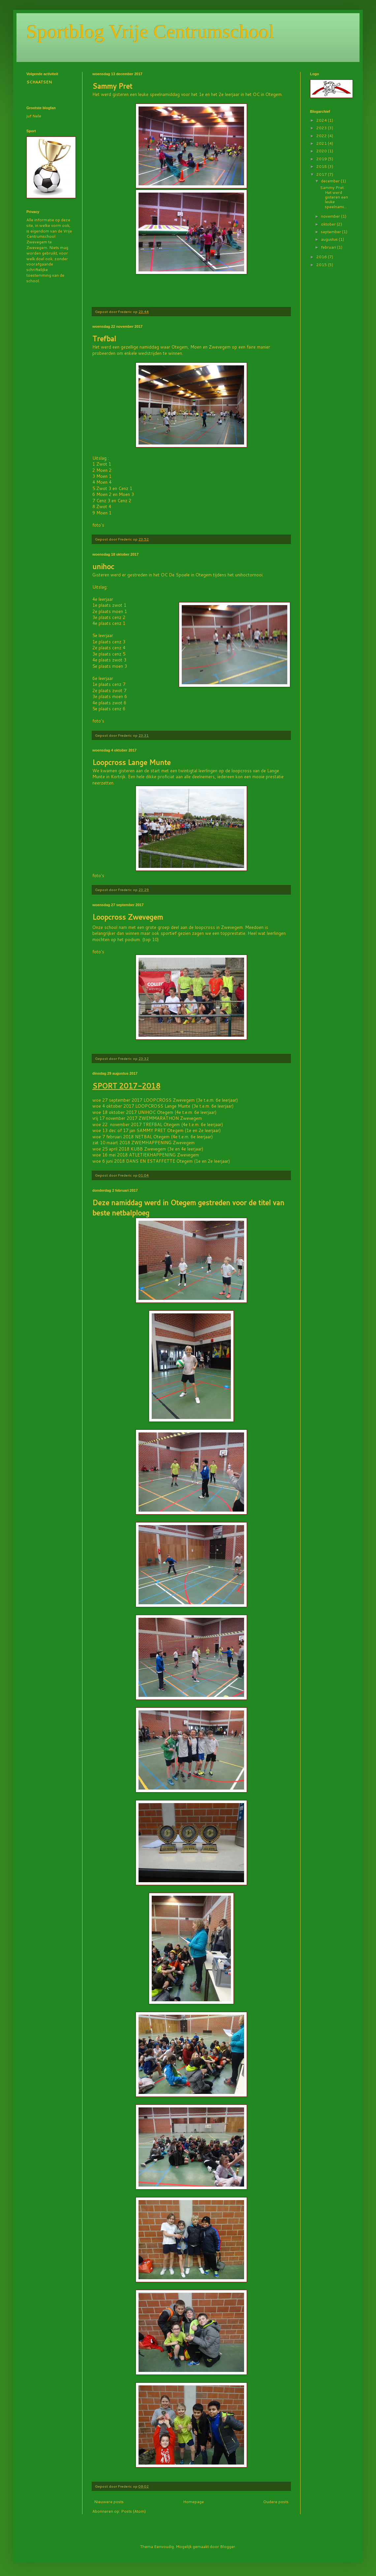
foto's (98, 525)
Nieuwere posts (109, 2501)
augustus (330, 239)
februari (329, 247)
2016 (322, 257)
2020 (322, 151)
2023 (322, 128)
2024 (322, 120)
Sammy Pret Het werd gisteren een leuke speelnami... (334, 197)
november (331, 216)
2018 (322, 166)
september (331, 231)
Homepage (193, 2501)
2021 (322, 143)
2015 (322, 264)
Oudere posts (276, 2501)
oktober (329, 224)
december (331, 181)
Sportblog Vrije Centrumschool (150, 32)
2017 (322, 174)
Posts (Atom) (133, 2511)
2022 (322, 135)
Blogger (227, 2546)
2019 (322, 159)
